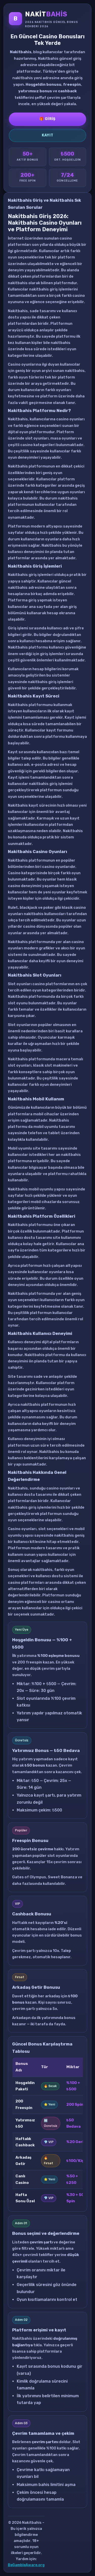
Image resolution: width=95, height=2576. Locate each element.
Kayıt (47, 135)
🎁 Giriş (47, 119)
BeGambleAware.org (26, 2565)
